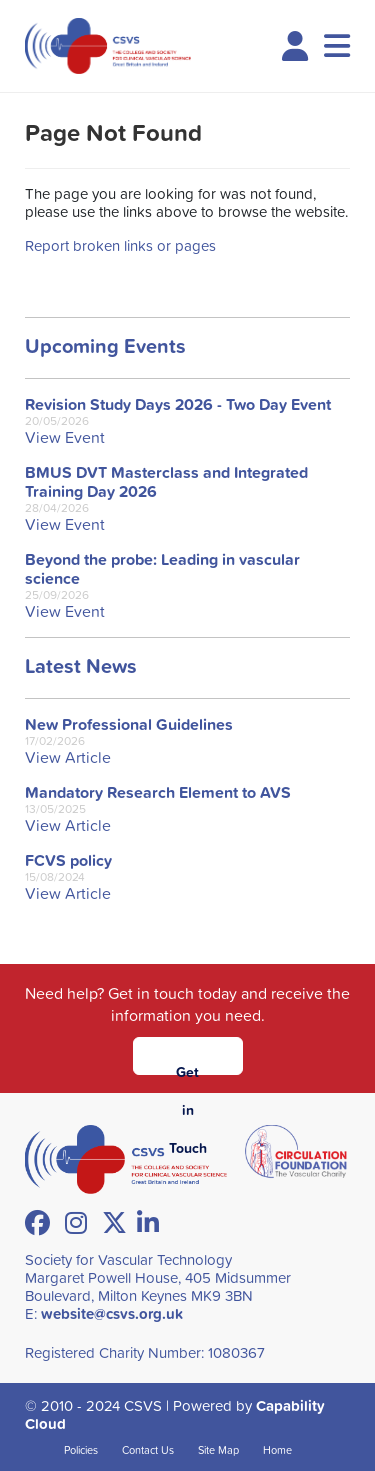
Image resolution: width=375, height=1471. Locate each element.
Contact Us (148, 1449)
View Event (65, 437)
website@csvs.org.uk (112, 1313)
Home (277, 1449)
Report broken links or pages (120, 245)
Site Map (218, 1449)
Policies (81, 1449)
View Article (68, 757)
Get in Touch (188, 1068)
